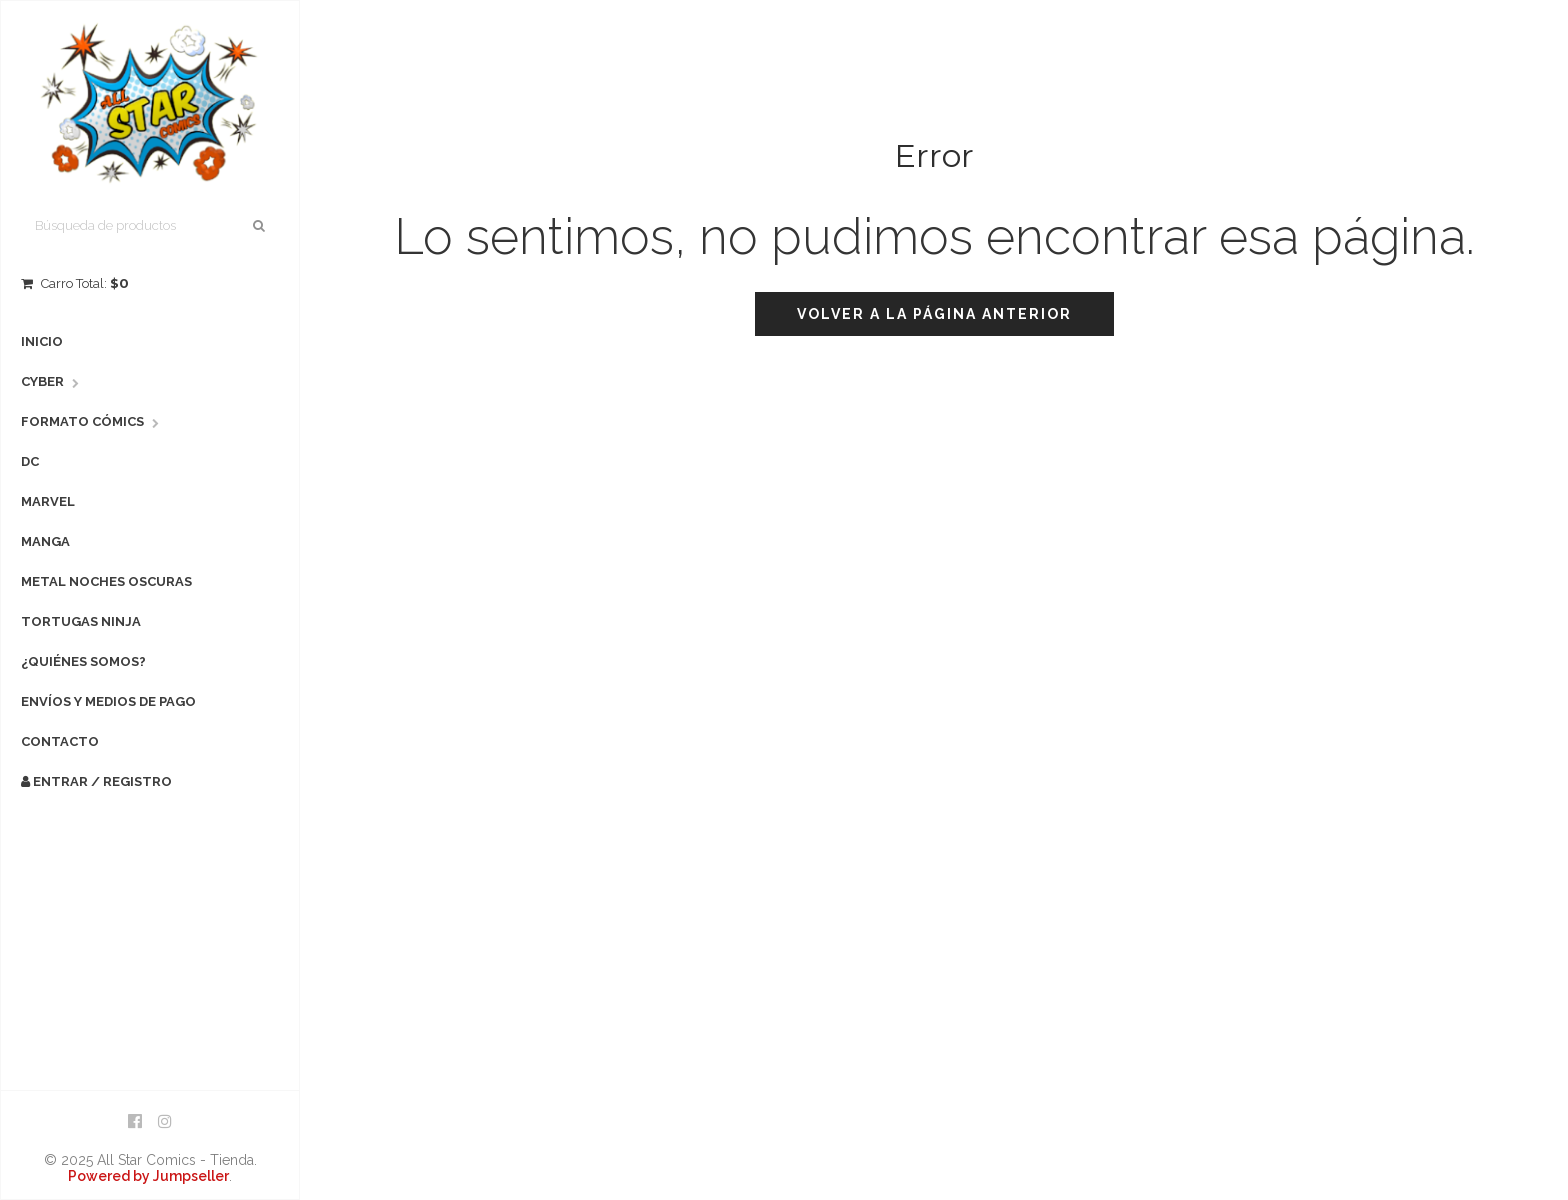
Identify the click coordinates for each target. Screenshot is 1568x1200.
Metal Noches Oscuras (106, 581)
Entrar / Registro (96, 781)
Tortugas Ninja (81, 621)
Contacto (60, 741)
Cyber (42, 381)
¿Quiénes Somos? (83, 661)
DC (30, 461)
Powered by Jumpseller (148, 1176)
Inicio (42, 341)
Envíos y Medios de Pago (108, 701)
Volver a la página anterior (934, 314)
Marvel (48, 501)
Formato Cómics (82, 421)
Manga (45, 541)
